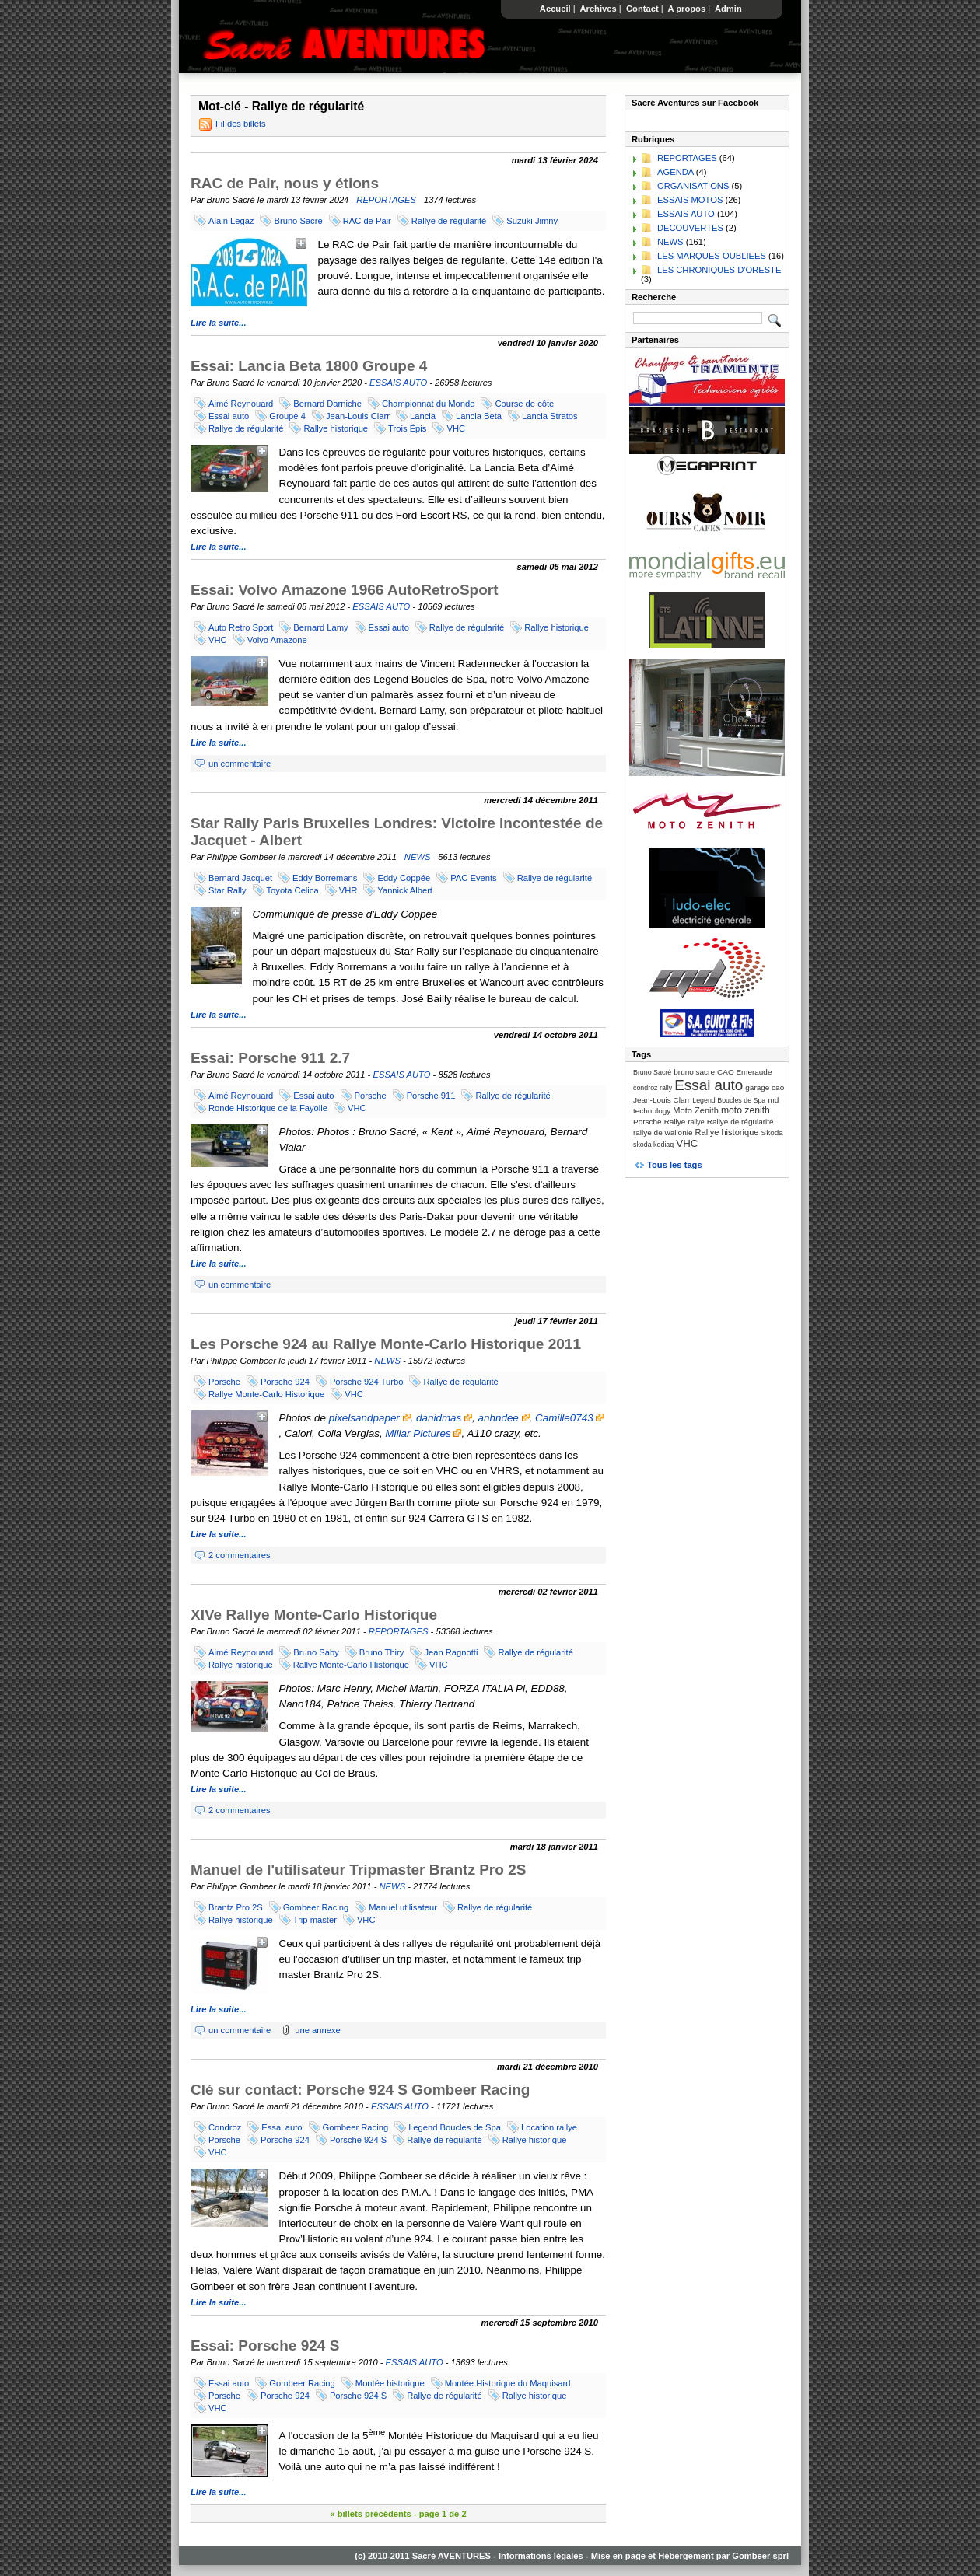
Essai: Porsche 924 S (265, 2345)
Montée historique (390, 2383)
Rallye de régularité (448, 220)
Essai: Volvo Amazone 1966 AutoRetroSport (345, 590)
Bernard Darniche (327, 403)
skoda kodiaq (653, 1144)
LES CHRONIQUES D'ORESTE (719, 269)
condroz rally (652, 1088)
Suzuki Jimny (532, 220)
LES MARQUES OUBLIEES (711, 255)
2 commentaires (239, 1555)
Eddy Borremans (324, 878)
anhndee (504, 1418)
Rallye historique (335, 428)
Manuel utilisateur (403, 1907)
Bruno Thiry (381, 1652)
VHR (348, 890)
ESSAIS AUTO (398, 382)
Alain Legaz (231, 220)
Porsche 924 (285, 1381)
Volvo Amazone (277, 640)
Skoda (772, 1132)
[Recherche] (697, 318)
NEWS (417, 857)
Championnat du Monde (428, 403)
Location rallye (549, 2127)
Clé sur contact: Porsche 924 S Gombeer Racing (360, 2089)
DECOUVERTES (690, 227)
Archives (598, 8)
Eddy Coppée (403, 878)
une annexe (317, 2030)
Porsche (371, 1095)
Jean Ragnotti (451, 1652)
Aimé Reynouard (240, 403)
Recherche (654, 297)
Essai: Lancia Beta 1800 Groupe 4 (309, 366)
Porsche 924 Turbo (367, 1381)
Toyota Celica (293, 890)
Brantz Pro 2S (235, 1907)
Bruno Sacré (298, 220)
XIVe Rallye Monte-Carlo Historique (314, 1614)
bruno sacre (694, 1072)
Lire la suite (215, 322)
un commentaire (239, 763)
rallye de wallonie (662, 1132)
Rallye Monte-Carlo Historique (266, 1394)
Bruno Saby (315, 1652)
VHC (455, 428)
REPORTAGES (386, 199)
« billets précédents (370, 2513)
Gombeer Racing (316, 1907)
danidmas (444, 1418)
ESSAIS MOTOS (690, 199)
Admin (728, 8)
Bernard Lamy (320, 627)
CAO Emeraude (744, 1072)
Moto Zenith (696, 1110)
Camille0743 (569, 1418)
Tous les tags (674, 1164)
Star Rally (227, 890)
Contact (642, 8)
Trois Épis (407, 428)
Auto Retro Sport (240, 627)
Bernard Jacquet (240, 878)
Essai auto (228, 416)
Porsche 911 (431, 1095)
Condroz (224, 2127)
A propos (687, 8)
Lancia (423, 416)
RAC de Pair (367, 220)
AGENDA (675, 172)
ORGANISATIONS (693, 185)
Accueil (555, 8)
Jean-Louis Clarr (358, 416)
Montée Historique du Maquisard (508, 2383)
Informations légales (541, 2555)
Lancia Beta (479, 416)
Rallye (675, 1121)
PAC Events (473, 878)
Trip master (315, 1919)
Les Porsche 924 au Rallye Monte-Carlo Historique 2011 (386, 1344)
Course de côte (524, 403)
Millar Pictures (423, 1433)
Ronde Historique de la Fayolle (267, 1108)
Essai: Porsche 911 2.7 (270, 1058)
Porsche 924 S (358, 2139)
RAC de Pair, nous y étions (285, 183)
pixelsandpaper (370, 1418)
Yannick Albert (404, 890)
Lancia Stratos (550, 416)
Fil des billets (240, 123)
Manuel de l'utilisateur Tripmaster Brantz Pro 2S (358, 1869)
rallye (696, 1122)
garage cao (764, 1087)
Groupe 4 (287, 416)
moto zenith (745, 1110)
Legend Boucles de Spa (454, 2127)
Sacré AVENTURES (451, 2555)
